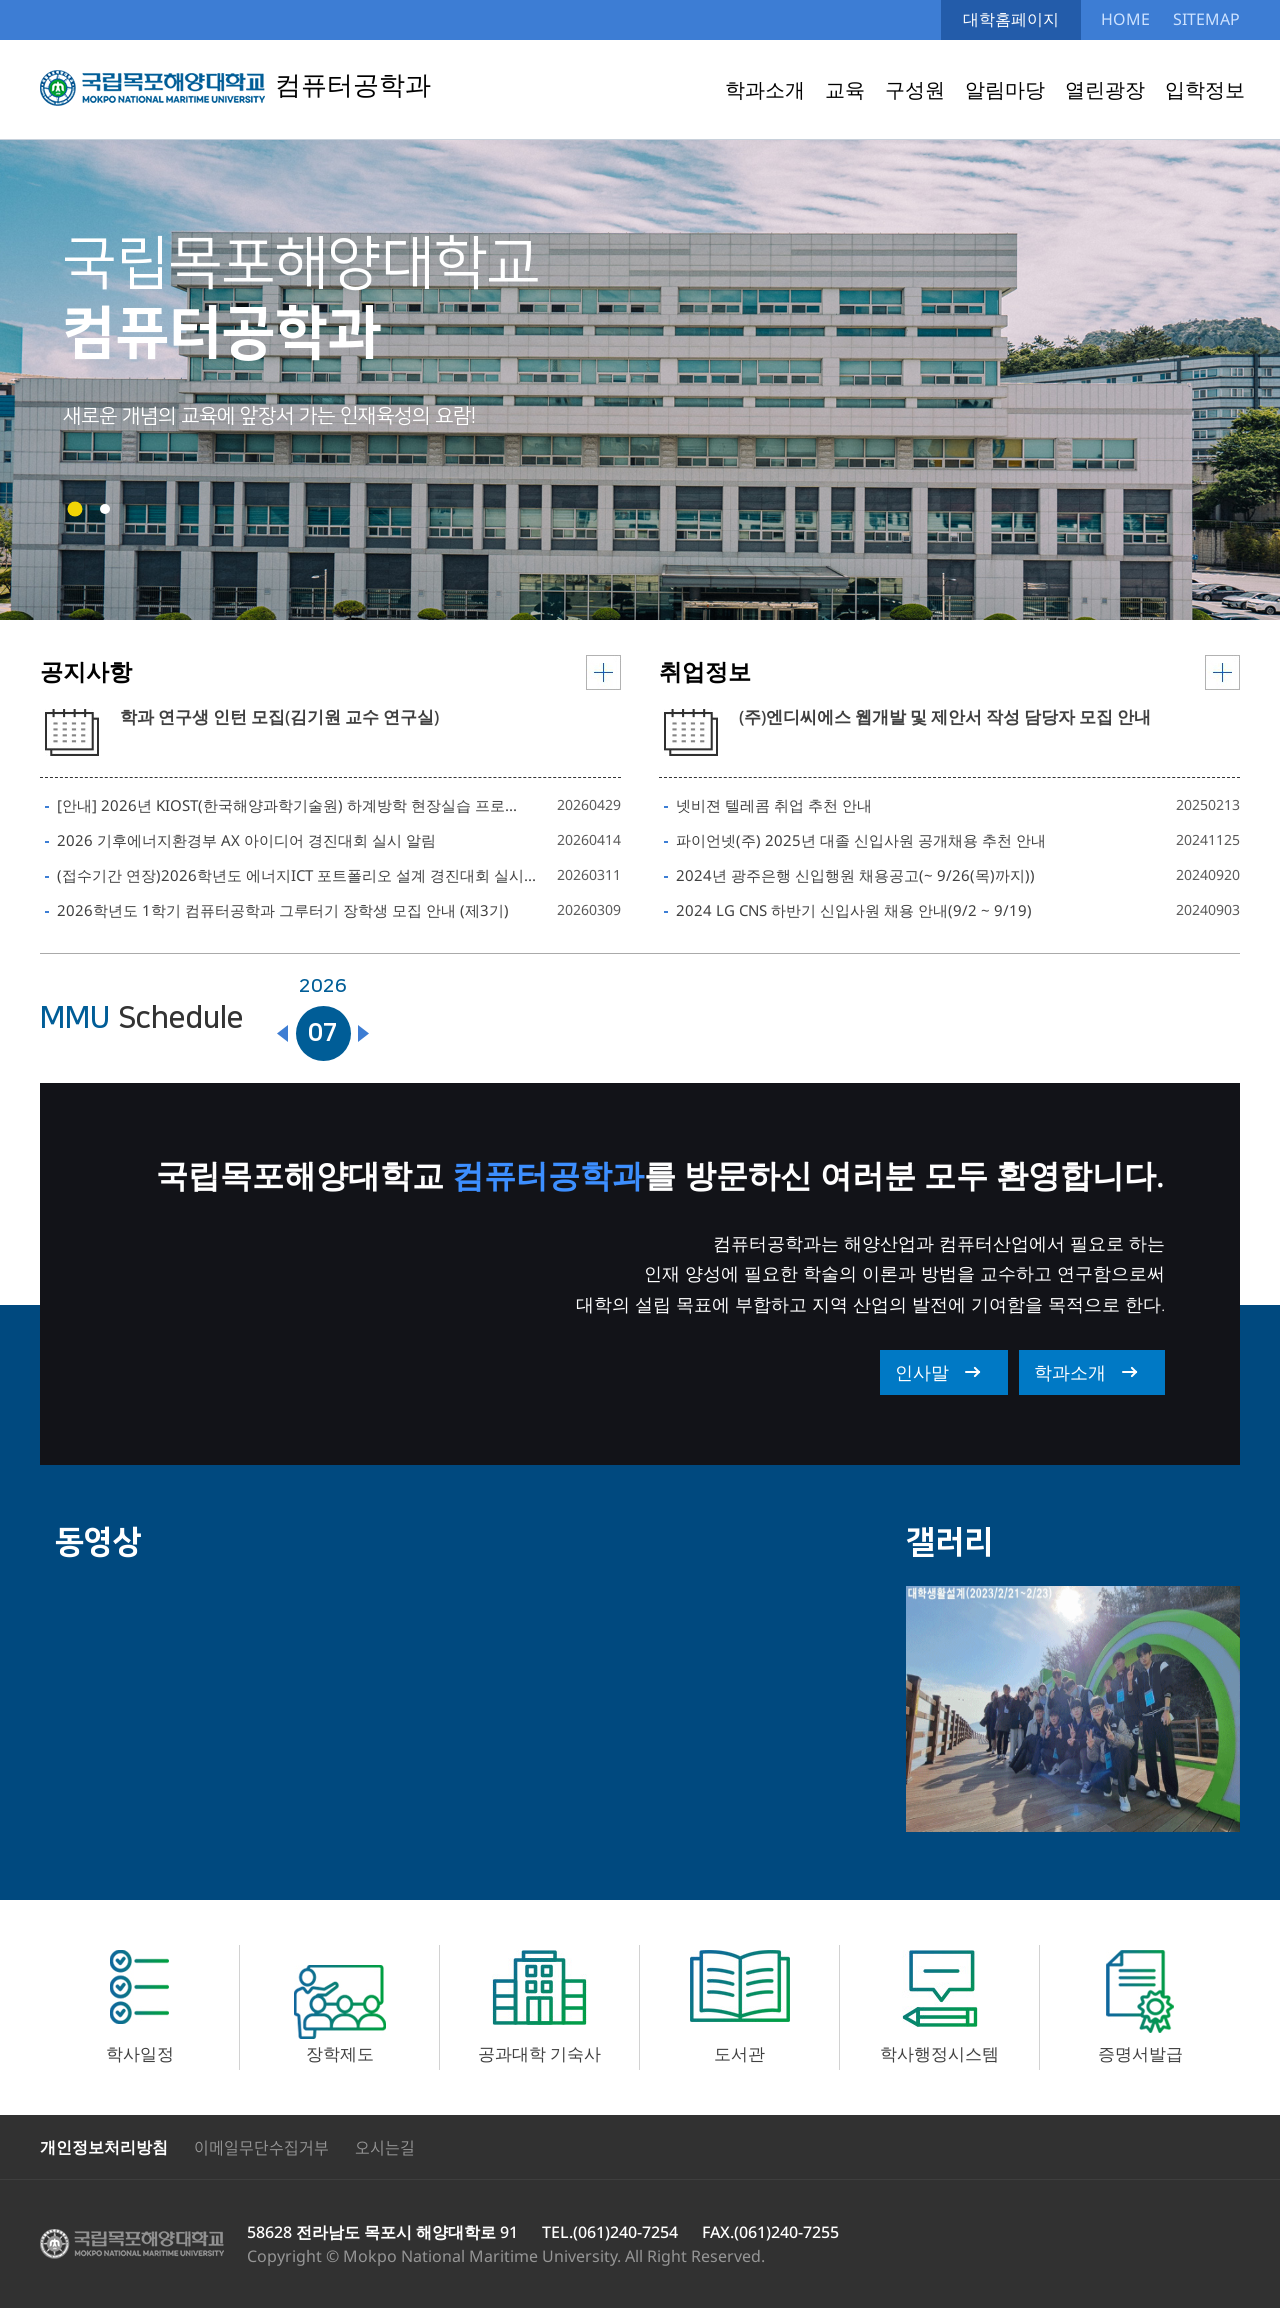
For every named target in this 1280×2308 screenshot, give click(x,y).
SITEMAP (1206, 19)
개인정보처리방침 (104, 2147)
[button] (75, 509)
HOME (1125, 19)
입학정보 (1205, 89)
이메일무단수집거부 (261, 2147)
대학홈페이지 (1011, 19)
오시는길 (385, 2147)
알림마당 (1005, 89)
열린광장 (1105, 89)
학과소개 (765, 89)
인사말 (922, 1372)
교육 (845, 89)
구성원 (915, 89)
